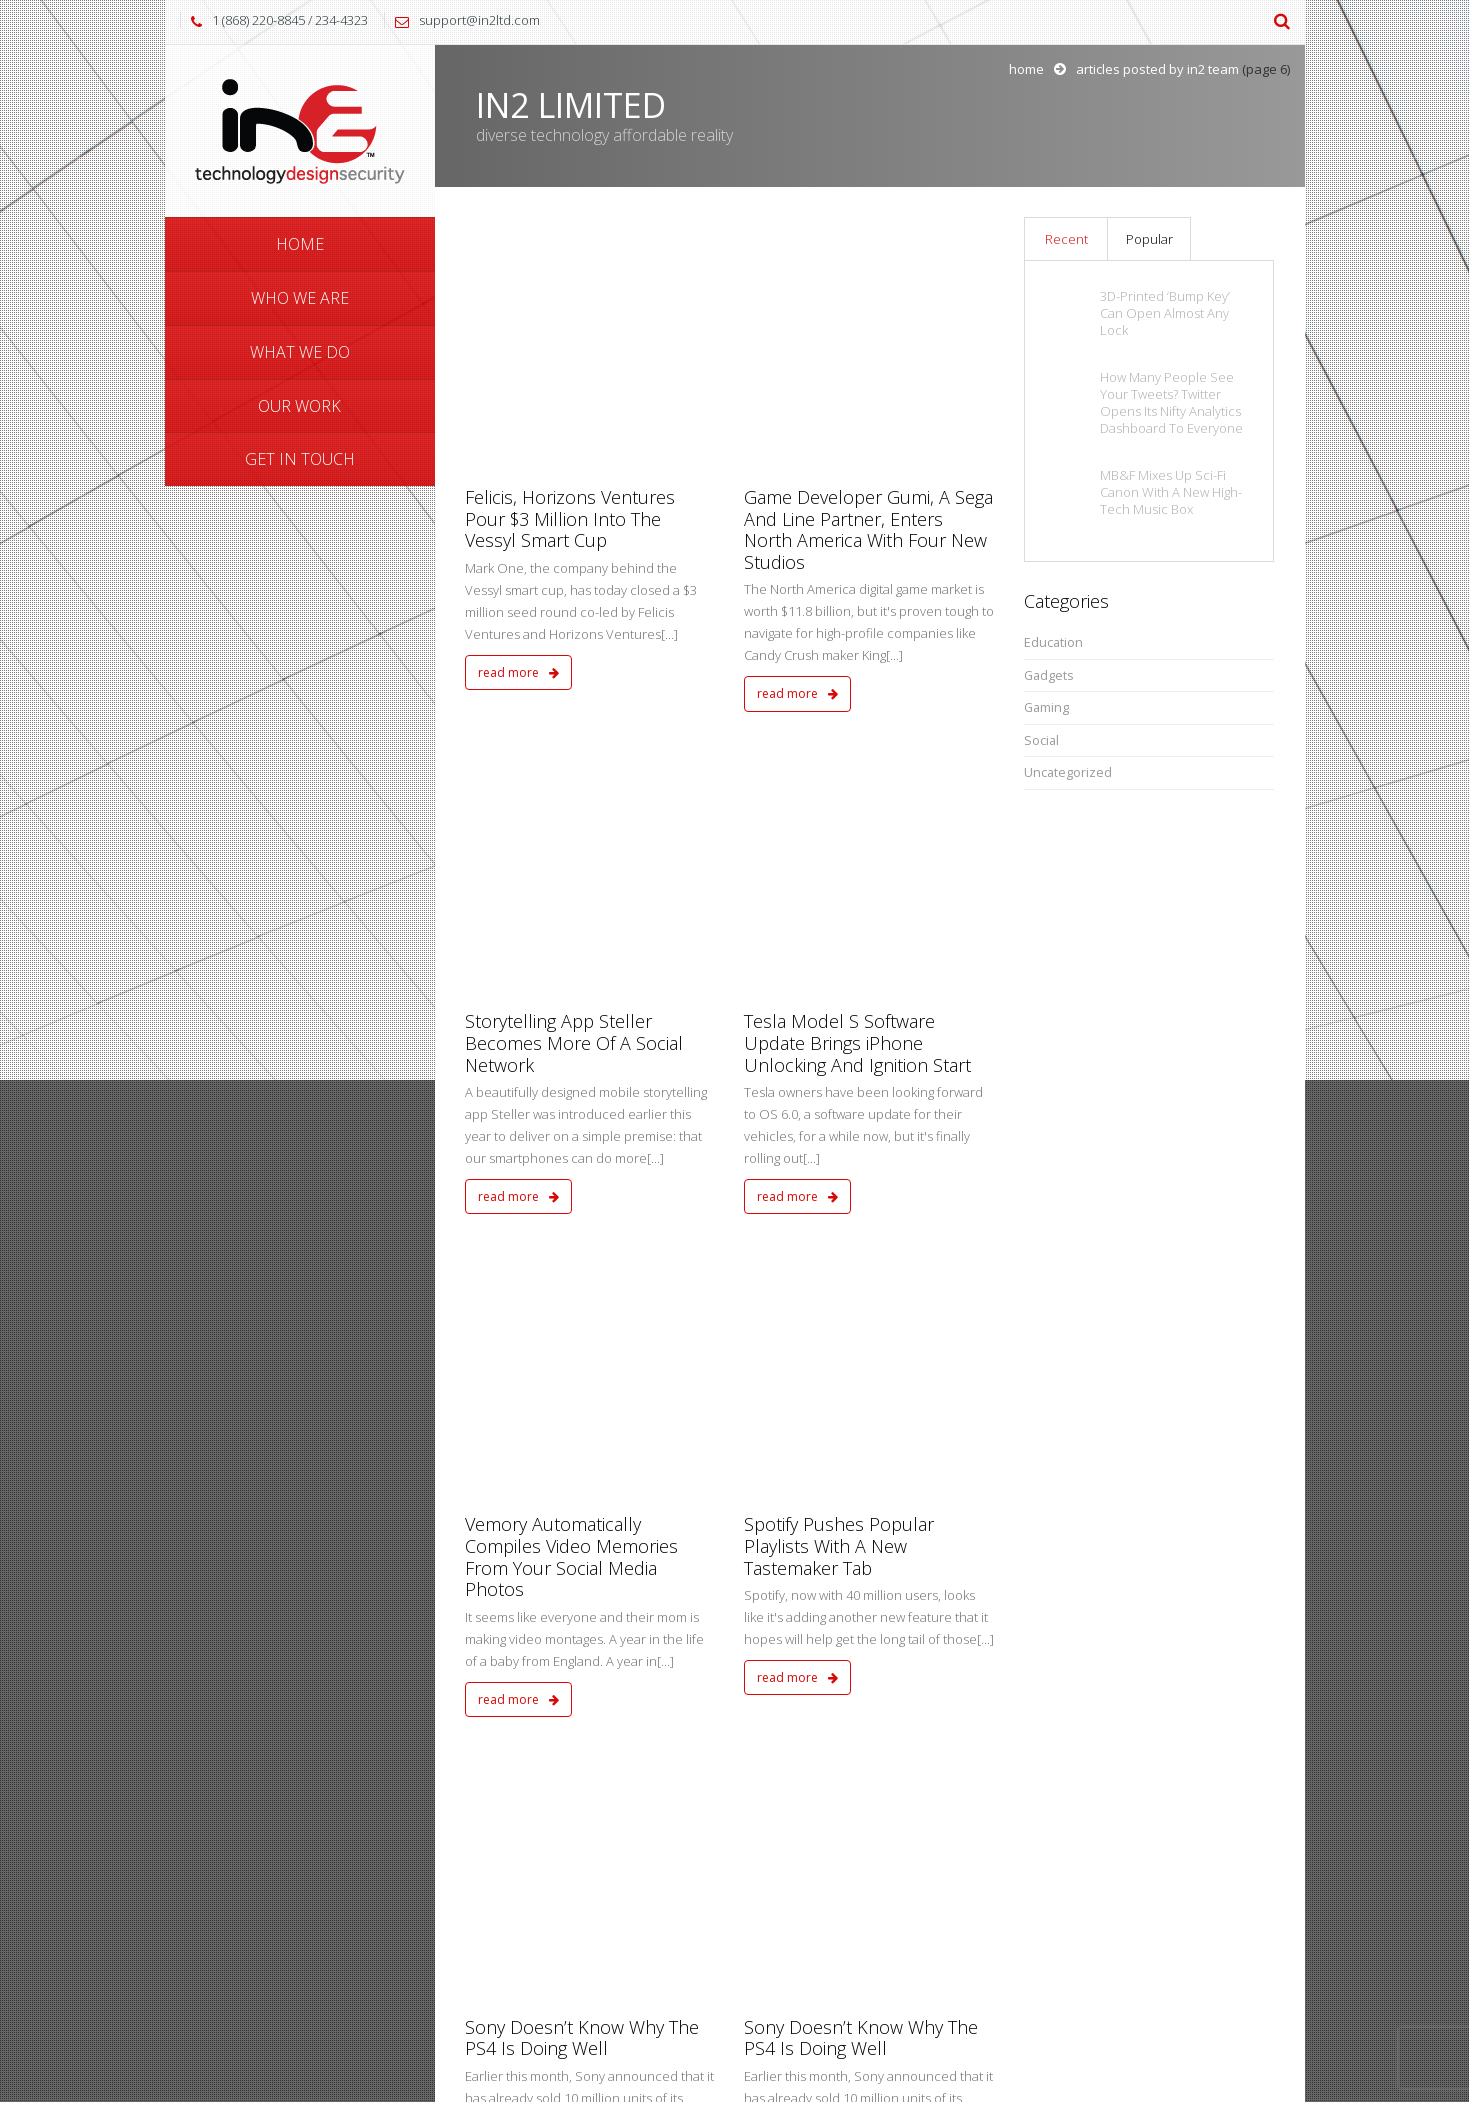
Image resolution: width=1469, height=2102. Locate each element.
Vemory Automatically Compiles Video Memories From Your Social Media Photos (571, 866)
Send (1228, 1926)
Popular (1149, 239)
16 (903, 1617)
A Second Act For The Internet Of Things (588, 1369)
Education (1053, 642)
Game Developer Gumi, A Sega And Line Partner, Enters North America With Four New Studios (868, 299)
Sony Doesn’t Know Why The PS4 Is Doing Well (582, 1118)
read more (518, 442)
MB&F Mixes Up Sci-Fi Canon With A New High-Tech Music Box (1171, 492)
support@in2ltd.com (479, 20)
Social (1041, 740)
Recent (1066, 239)
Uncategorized (1068, 772)
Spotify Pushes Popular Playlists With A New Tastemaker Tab (839, 855)
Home (1026, 69)
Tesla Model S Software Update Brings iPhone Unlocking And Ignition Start (857, 583)
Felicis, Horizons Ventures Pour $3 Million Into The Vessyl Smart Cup (570, 288)
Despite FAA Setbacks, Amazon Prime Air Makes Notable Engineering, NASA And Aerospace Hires (853, 1390)
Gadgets (1049, 675)
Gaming (1046, 707)
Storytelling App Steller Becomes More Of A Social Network (574, 583)
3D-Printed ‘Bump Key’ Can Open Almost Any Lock (1165, 313)
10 (792, 1617)
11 (830, 1617)
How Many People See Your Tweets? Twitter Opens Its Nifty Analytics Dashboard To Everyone (1171, 403)
